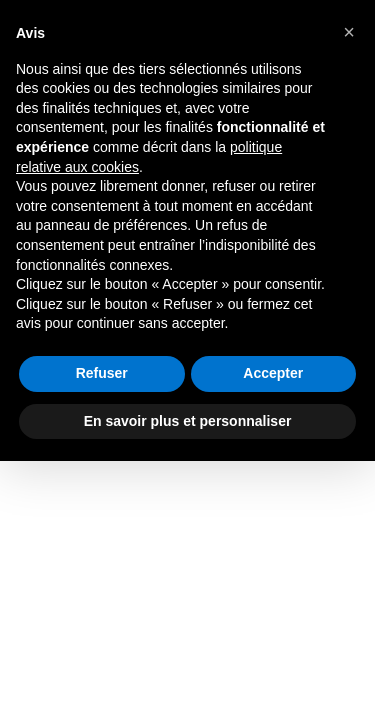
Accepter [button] (273, 373)
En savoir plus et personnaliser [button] (188, 421)
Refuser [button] (102, 373)
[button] (349, 32)
